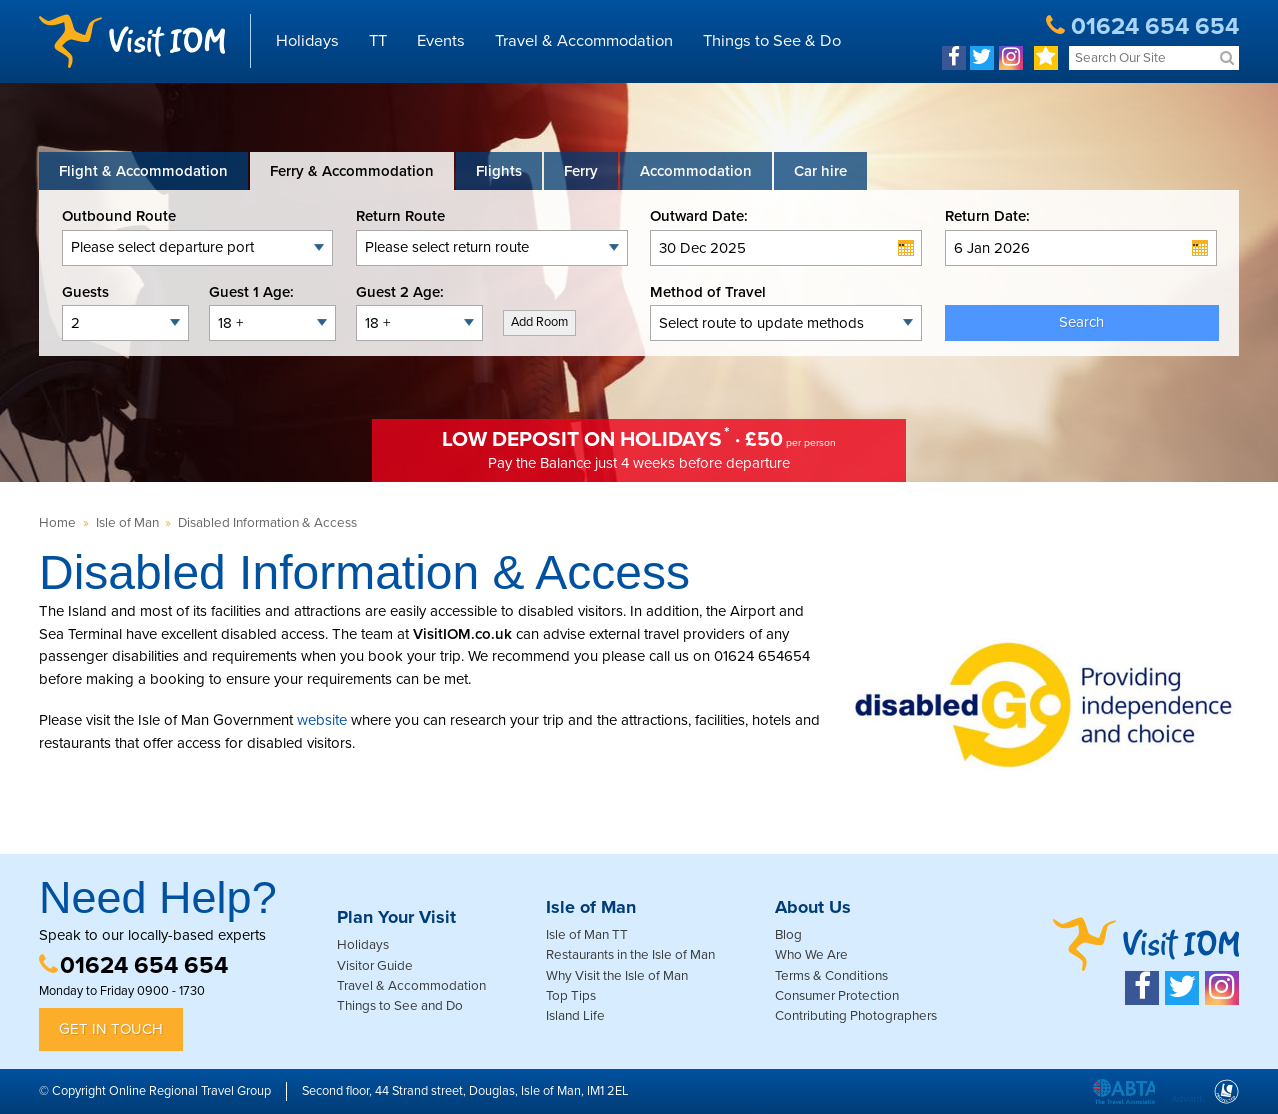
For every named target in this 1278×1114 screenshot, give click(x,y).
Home (57, 523)
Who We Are (811, 955)
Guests (85, 292)
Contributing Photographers (856, 1016)
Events (441, 41)
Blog (788, 935)
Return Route (400, 216)
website (322, 720)
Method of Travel (708, 292)
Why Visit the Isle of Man (617, 976)
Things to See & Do (772, 41)
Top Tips (571, 996)
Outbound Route (119, 216)
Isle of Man (127, 523)
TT (378, 41)
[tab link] (820, 171)
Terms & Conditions (831, 976)
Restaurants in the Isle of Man (630, 955)
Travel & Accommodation (584, 41)
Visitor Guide (375, 966)
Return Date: (987, 216)
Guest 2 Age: (400, 292)
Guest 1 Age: (251, 292)
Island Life (575, 1016)
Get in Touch (111, 1029)
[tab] (143, 171)
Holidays (307, 41)
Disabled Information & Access (267, 523)
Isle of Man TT (587, 935)
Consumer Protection (837, 996)
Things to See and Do (400, 1006)
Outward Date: (699, 216)
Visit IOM (132, 41)
